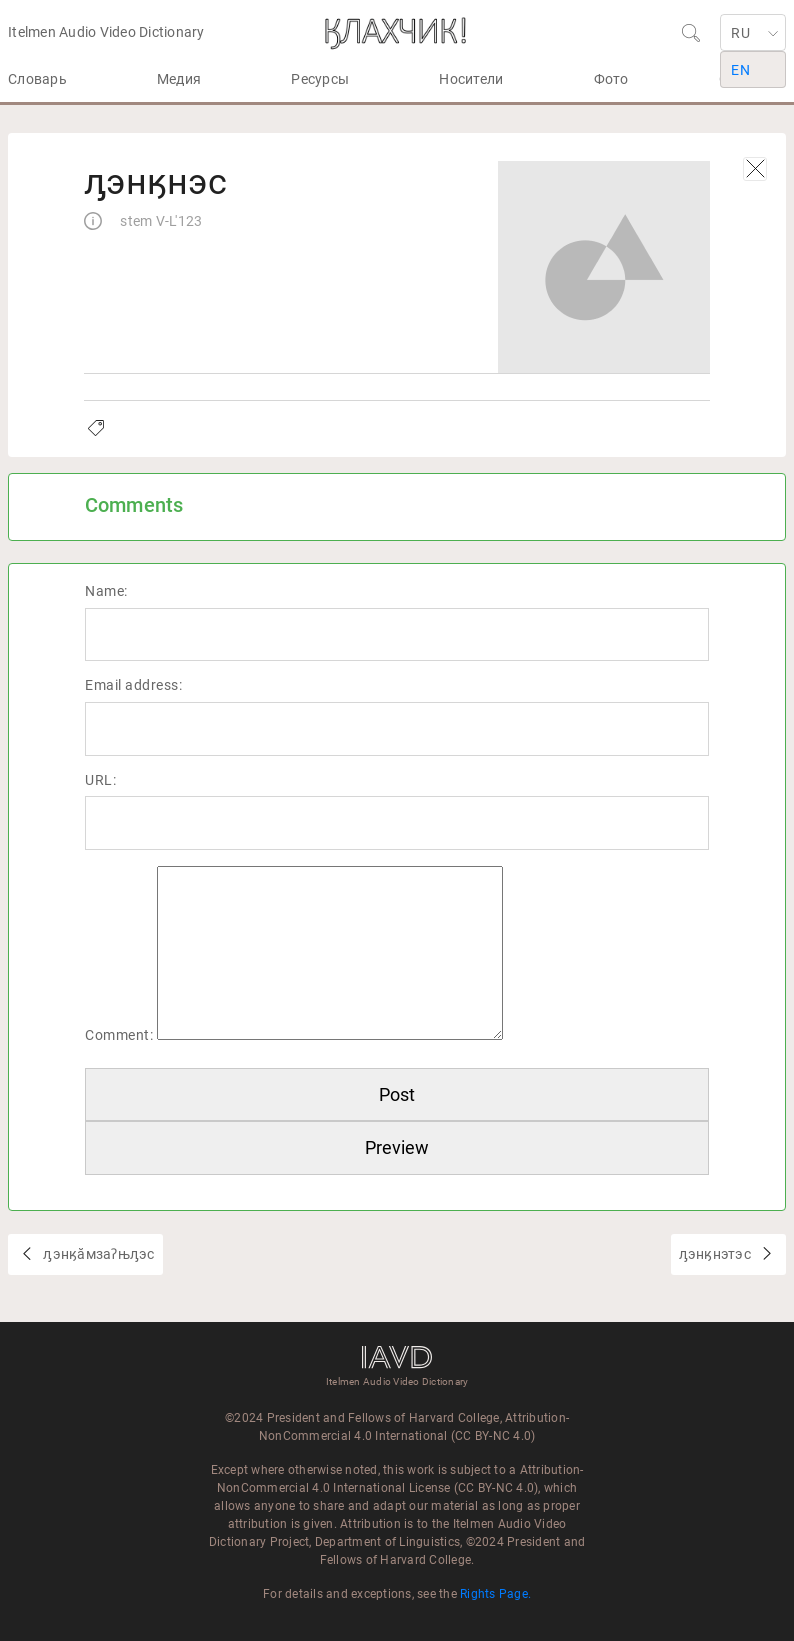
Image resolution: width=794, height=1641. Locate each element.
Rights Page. (495, 1594)
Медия (179, 79)
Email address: (133, 685)
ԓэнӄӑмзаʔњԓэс (97, 1254)
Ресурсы (320, 79)
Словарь (37, 79)
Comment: (119, 1035)
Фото (611, 79)
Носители (471, 79)
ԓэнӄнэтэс (717, 1254)
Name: (106, 591)
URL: (100, 780)
